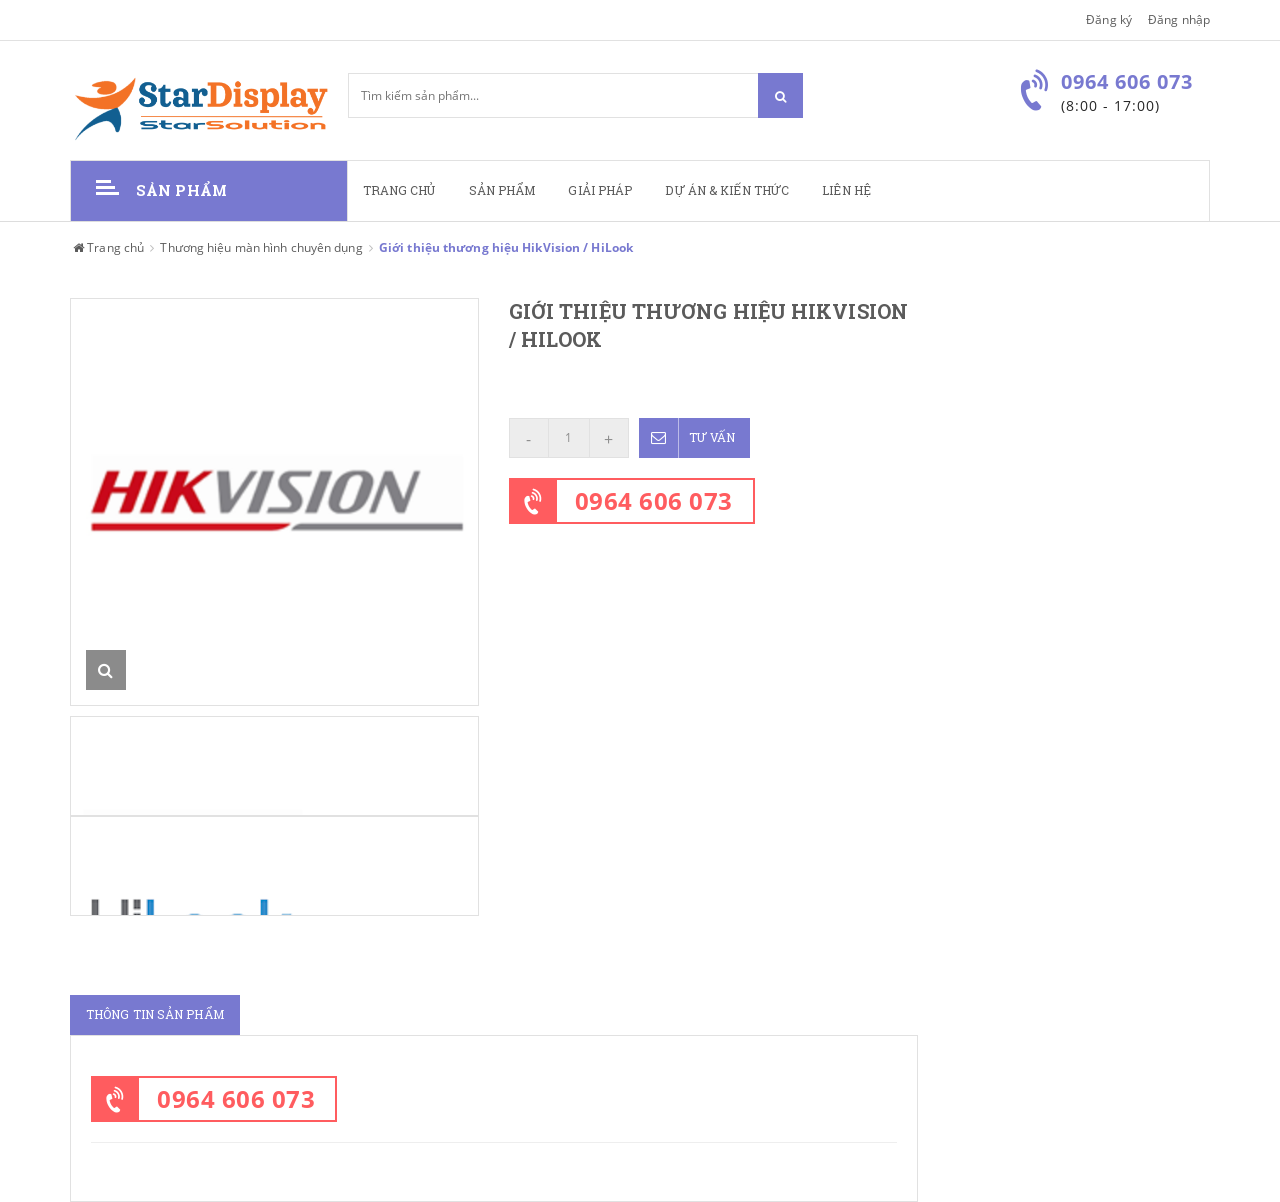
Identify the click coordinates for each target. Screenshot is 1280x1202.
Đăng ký (1109, 19)
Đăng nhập (1179, 19)
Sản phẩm (502, 190)
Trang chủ (399, 190)
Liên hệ (846, 190)
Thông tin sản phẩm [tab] (155, 1014)
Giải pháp (600, 190)
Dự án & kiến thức (727, 190)
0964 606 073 (654, 500)
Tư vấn (687, 438)
